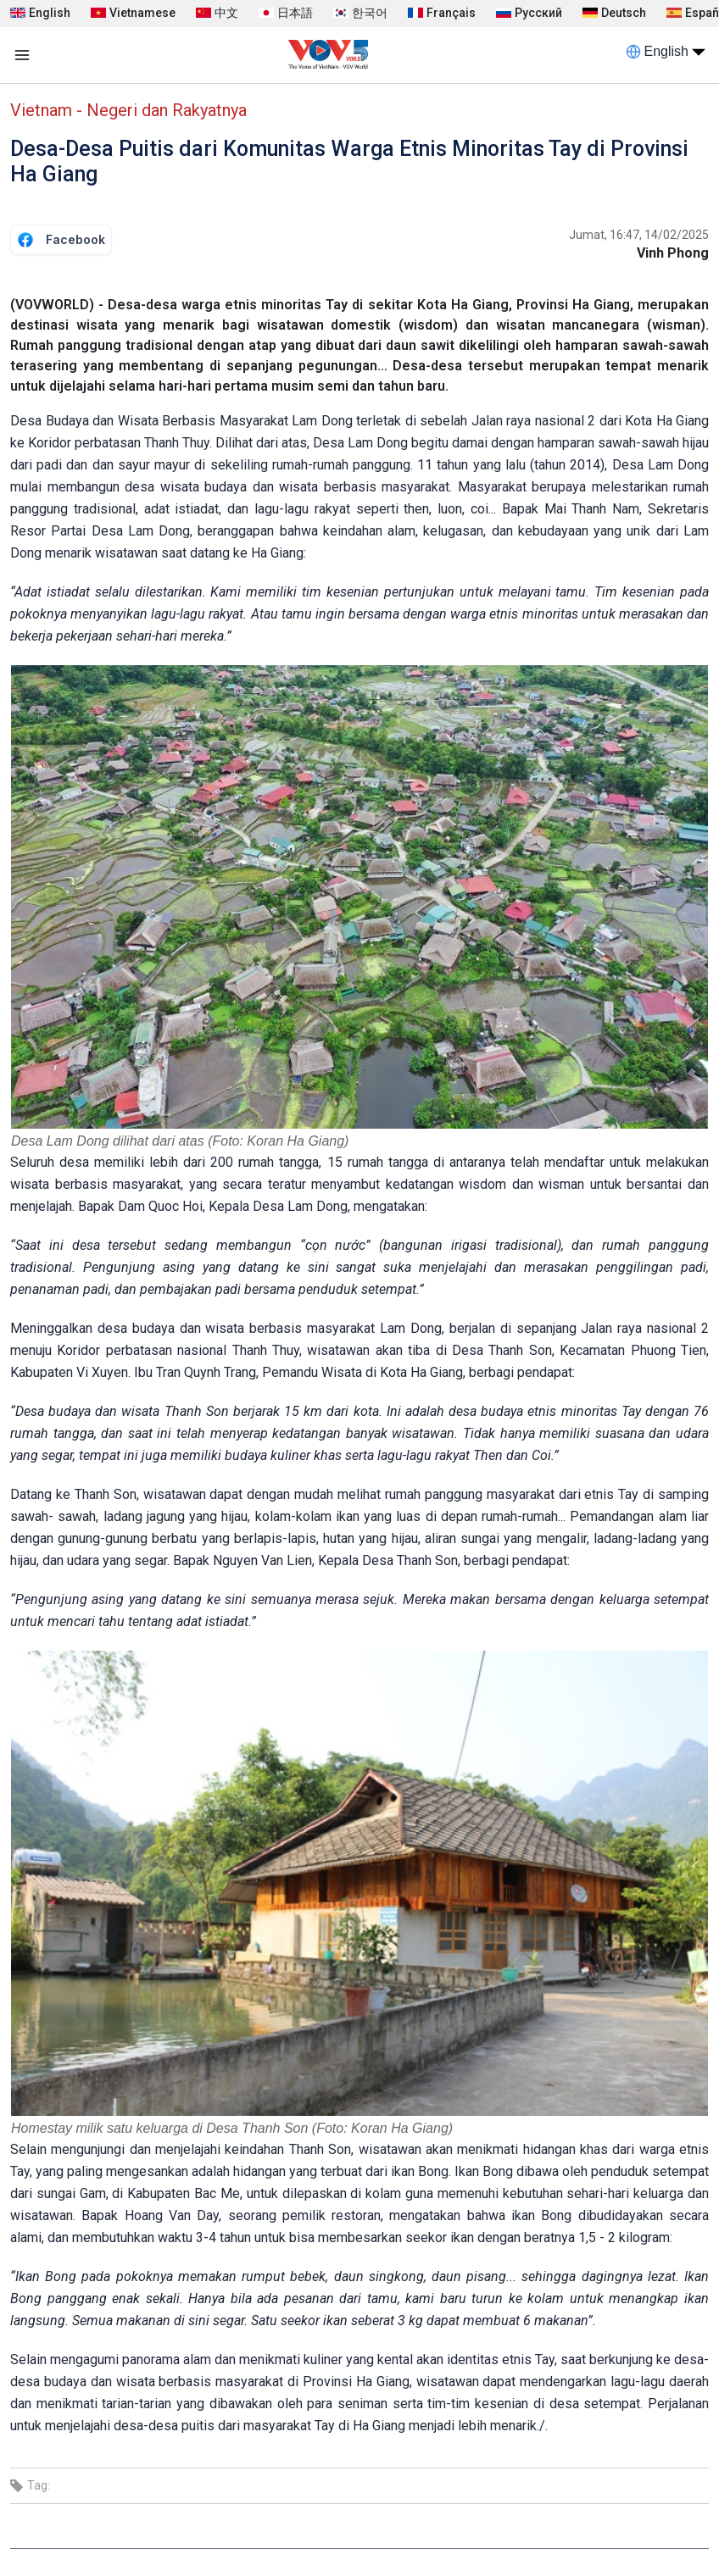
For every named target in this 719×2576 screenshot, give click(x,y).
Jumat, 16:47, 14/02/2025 (639, 235)
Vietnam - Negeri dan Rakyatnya (128, 110)
